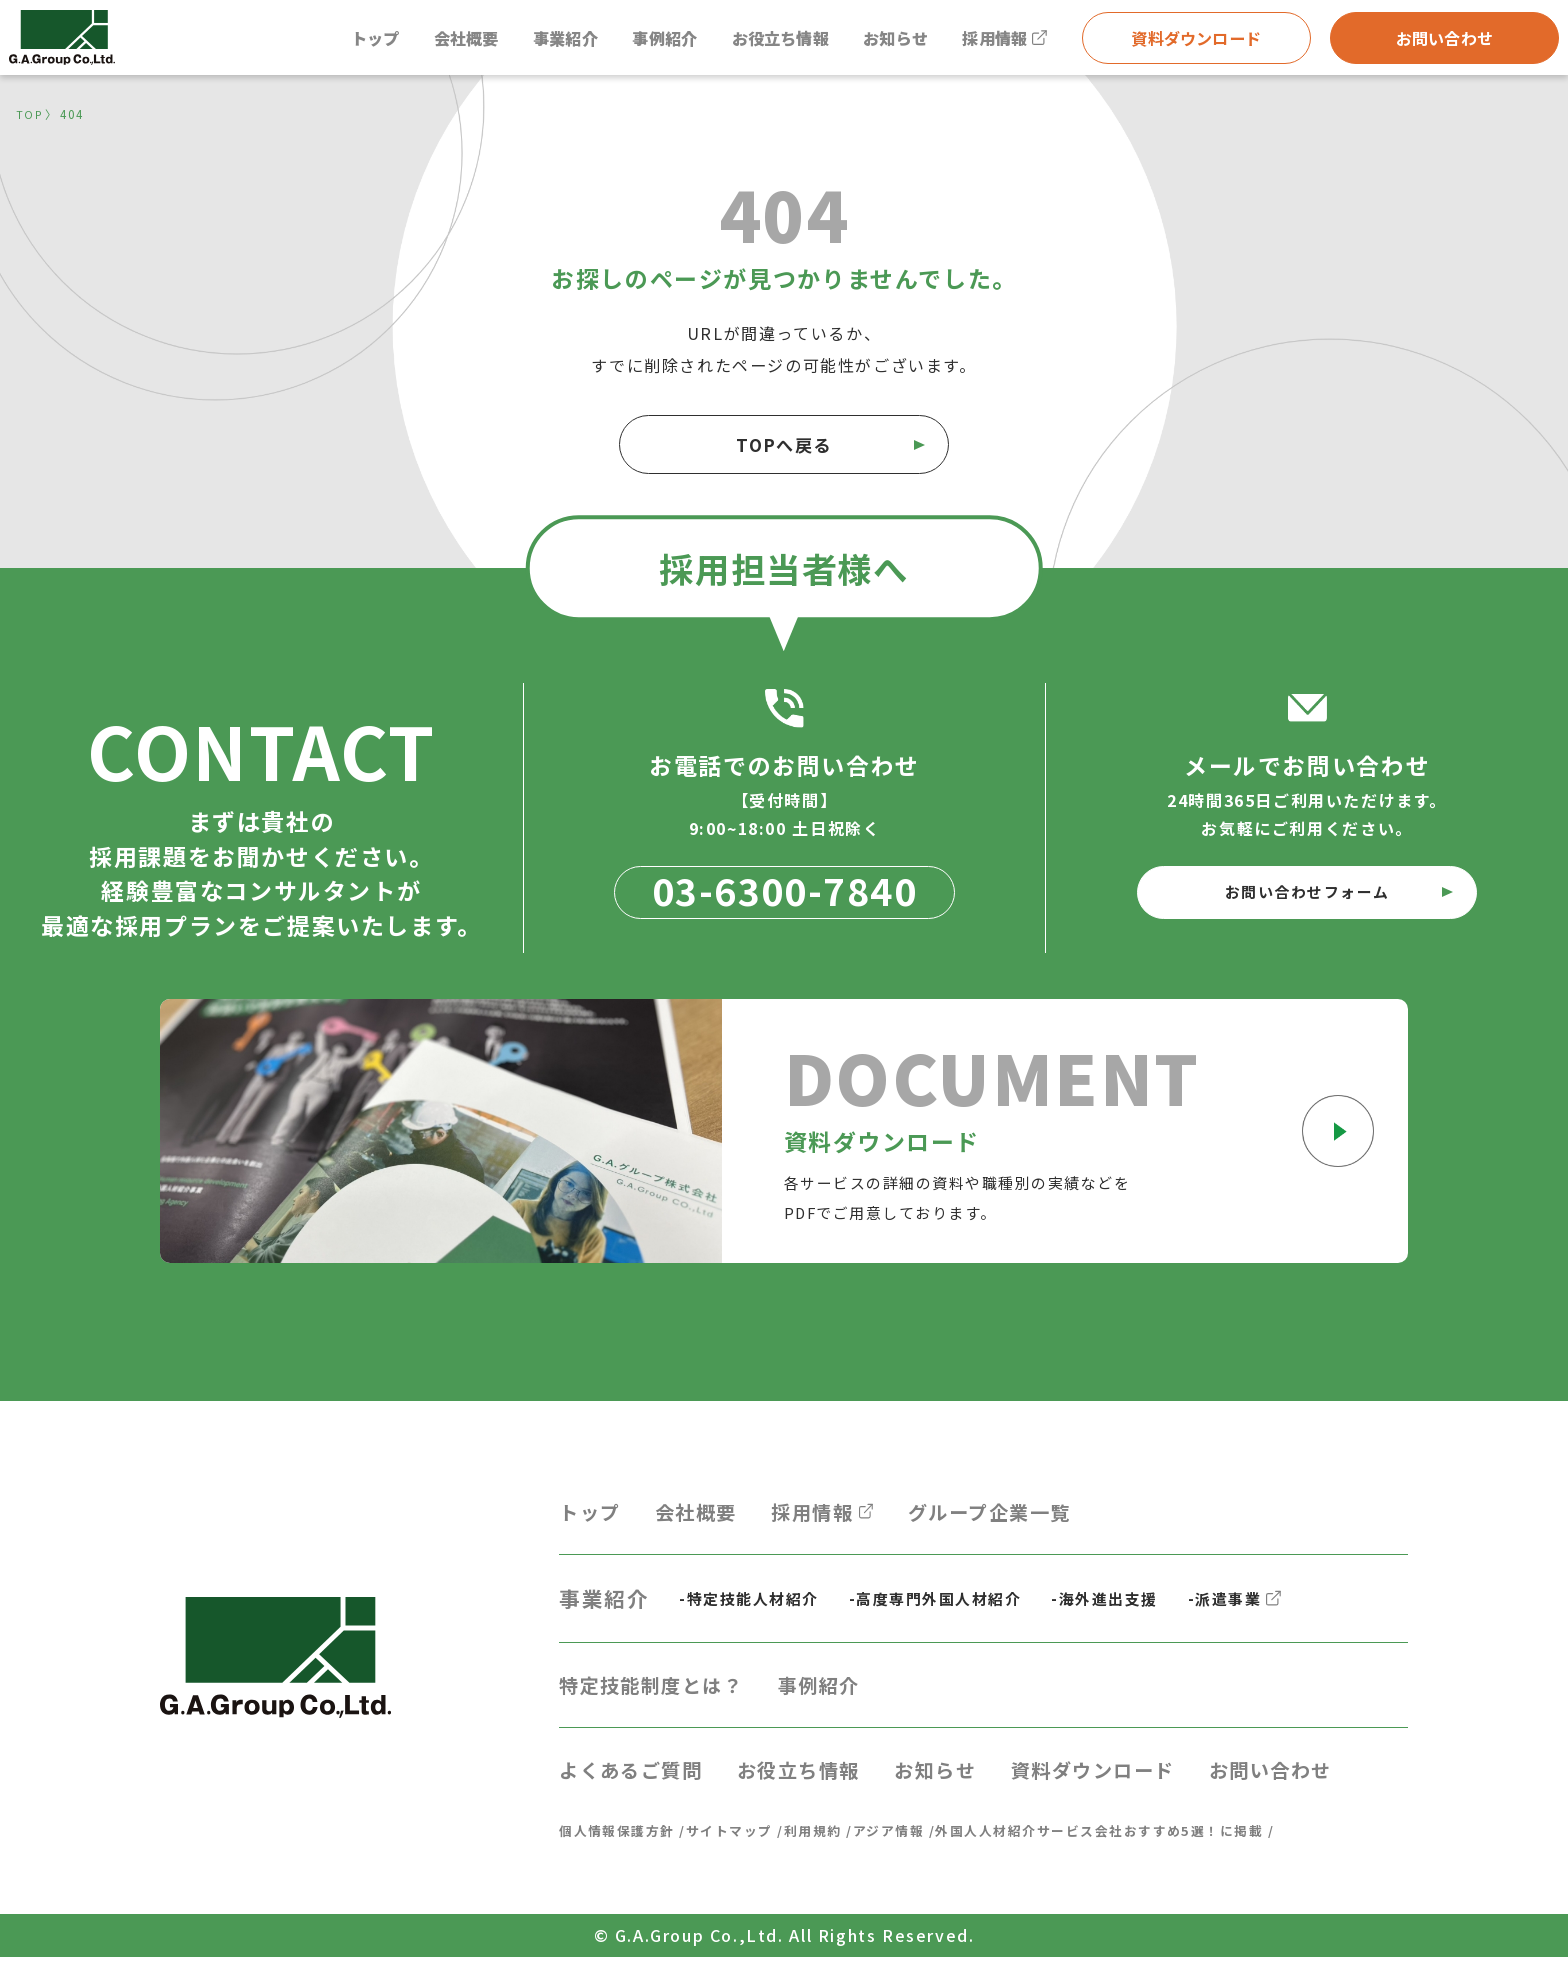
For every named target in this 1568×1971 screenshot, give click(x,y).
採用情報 (1001, 41)
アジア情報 (912, 1843)
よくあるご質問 (638, 1782)
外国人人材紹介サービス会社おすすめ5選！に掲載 (1138, 1843)
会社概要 (431, 41)
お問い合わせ (1443, 41)
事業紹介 (536, 41)
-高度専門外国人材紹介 (950, 1607)
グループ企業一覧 (1022, 1517)
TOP (30, 114)
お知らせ (886, 41)
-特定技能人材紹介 (753, 1607)
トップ (335, 41)
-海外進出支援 (1128, 1607)
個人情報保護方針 (621, 1843)
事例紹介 (641, 41)
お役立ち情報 (764, 41)
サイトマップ (742, 1843)
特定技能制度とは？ (660, 1694)
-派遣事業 (1264, 1606)
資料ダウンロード (1194, 41)
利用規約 (831, 1843)
